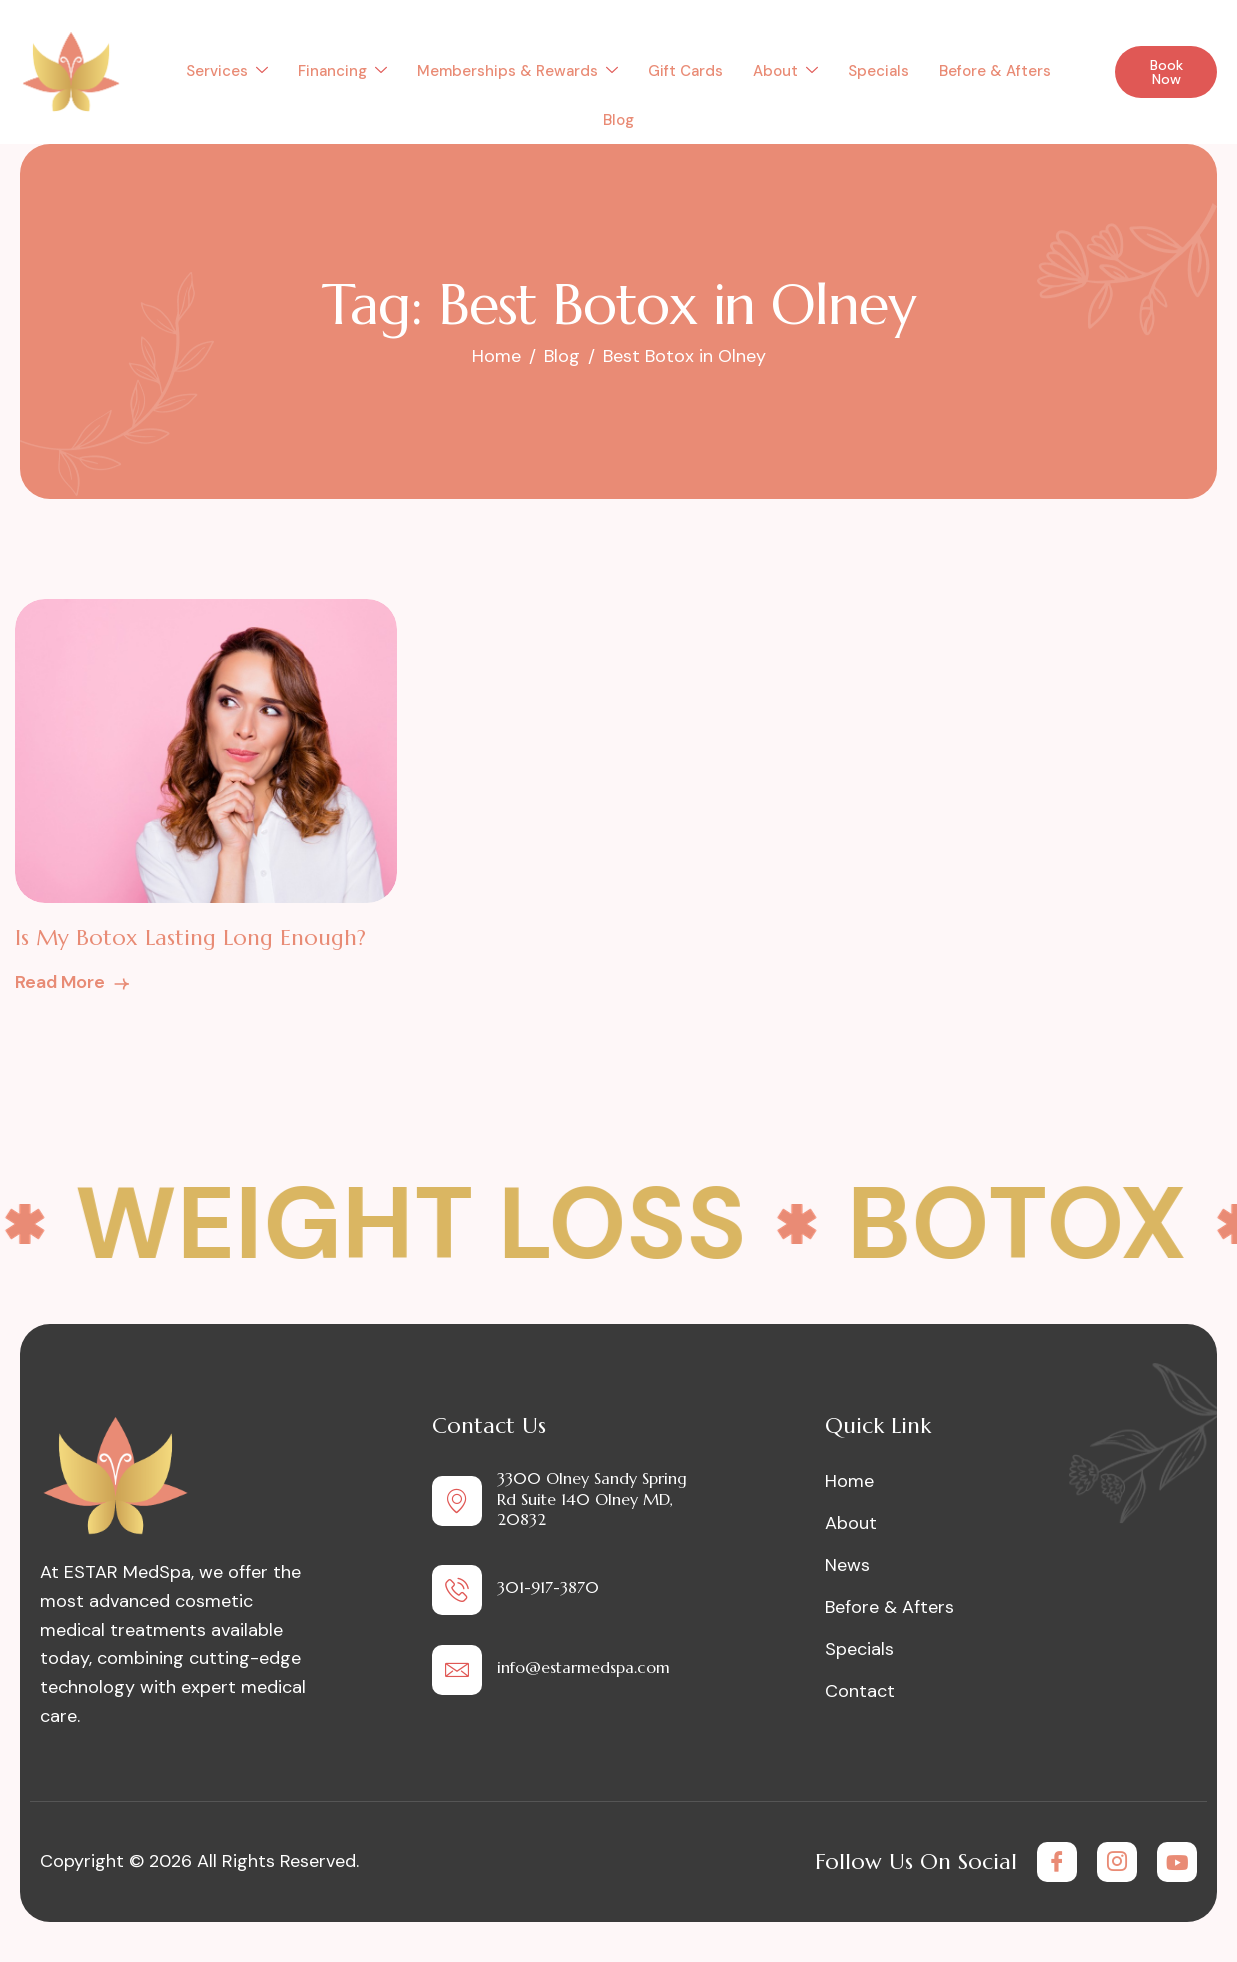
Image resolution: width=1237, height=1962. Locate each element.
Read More (73, 982)
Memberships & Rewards (517, 71)
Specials (878, 71)
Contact (860, 1691)
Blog (618, 120)
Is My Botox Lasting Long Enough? (190, 937)
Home (849, 1481)
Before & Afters (995, 71)
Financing (342, 71)
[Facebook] (1057, 1862)
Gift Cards (685, 71)
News (847, 1565)
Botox (1032, 1224)
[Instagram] (1117, 1862)
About (785, 71)
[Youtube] (1177, 1862)
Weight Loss (426, 1224)
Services (227, 71)
